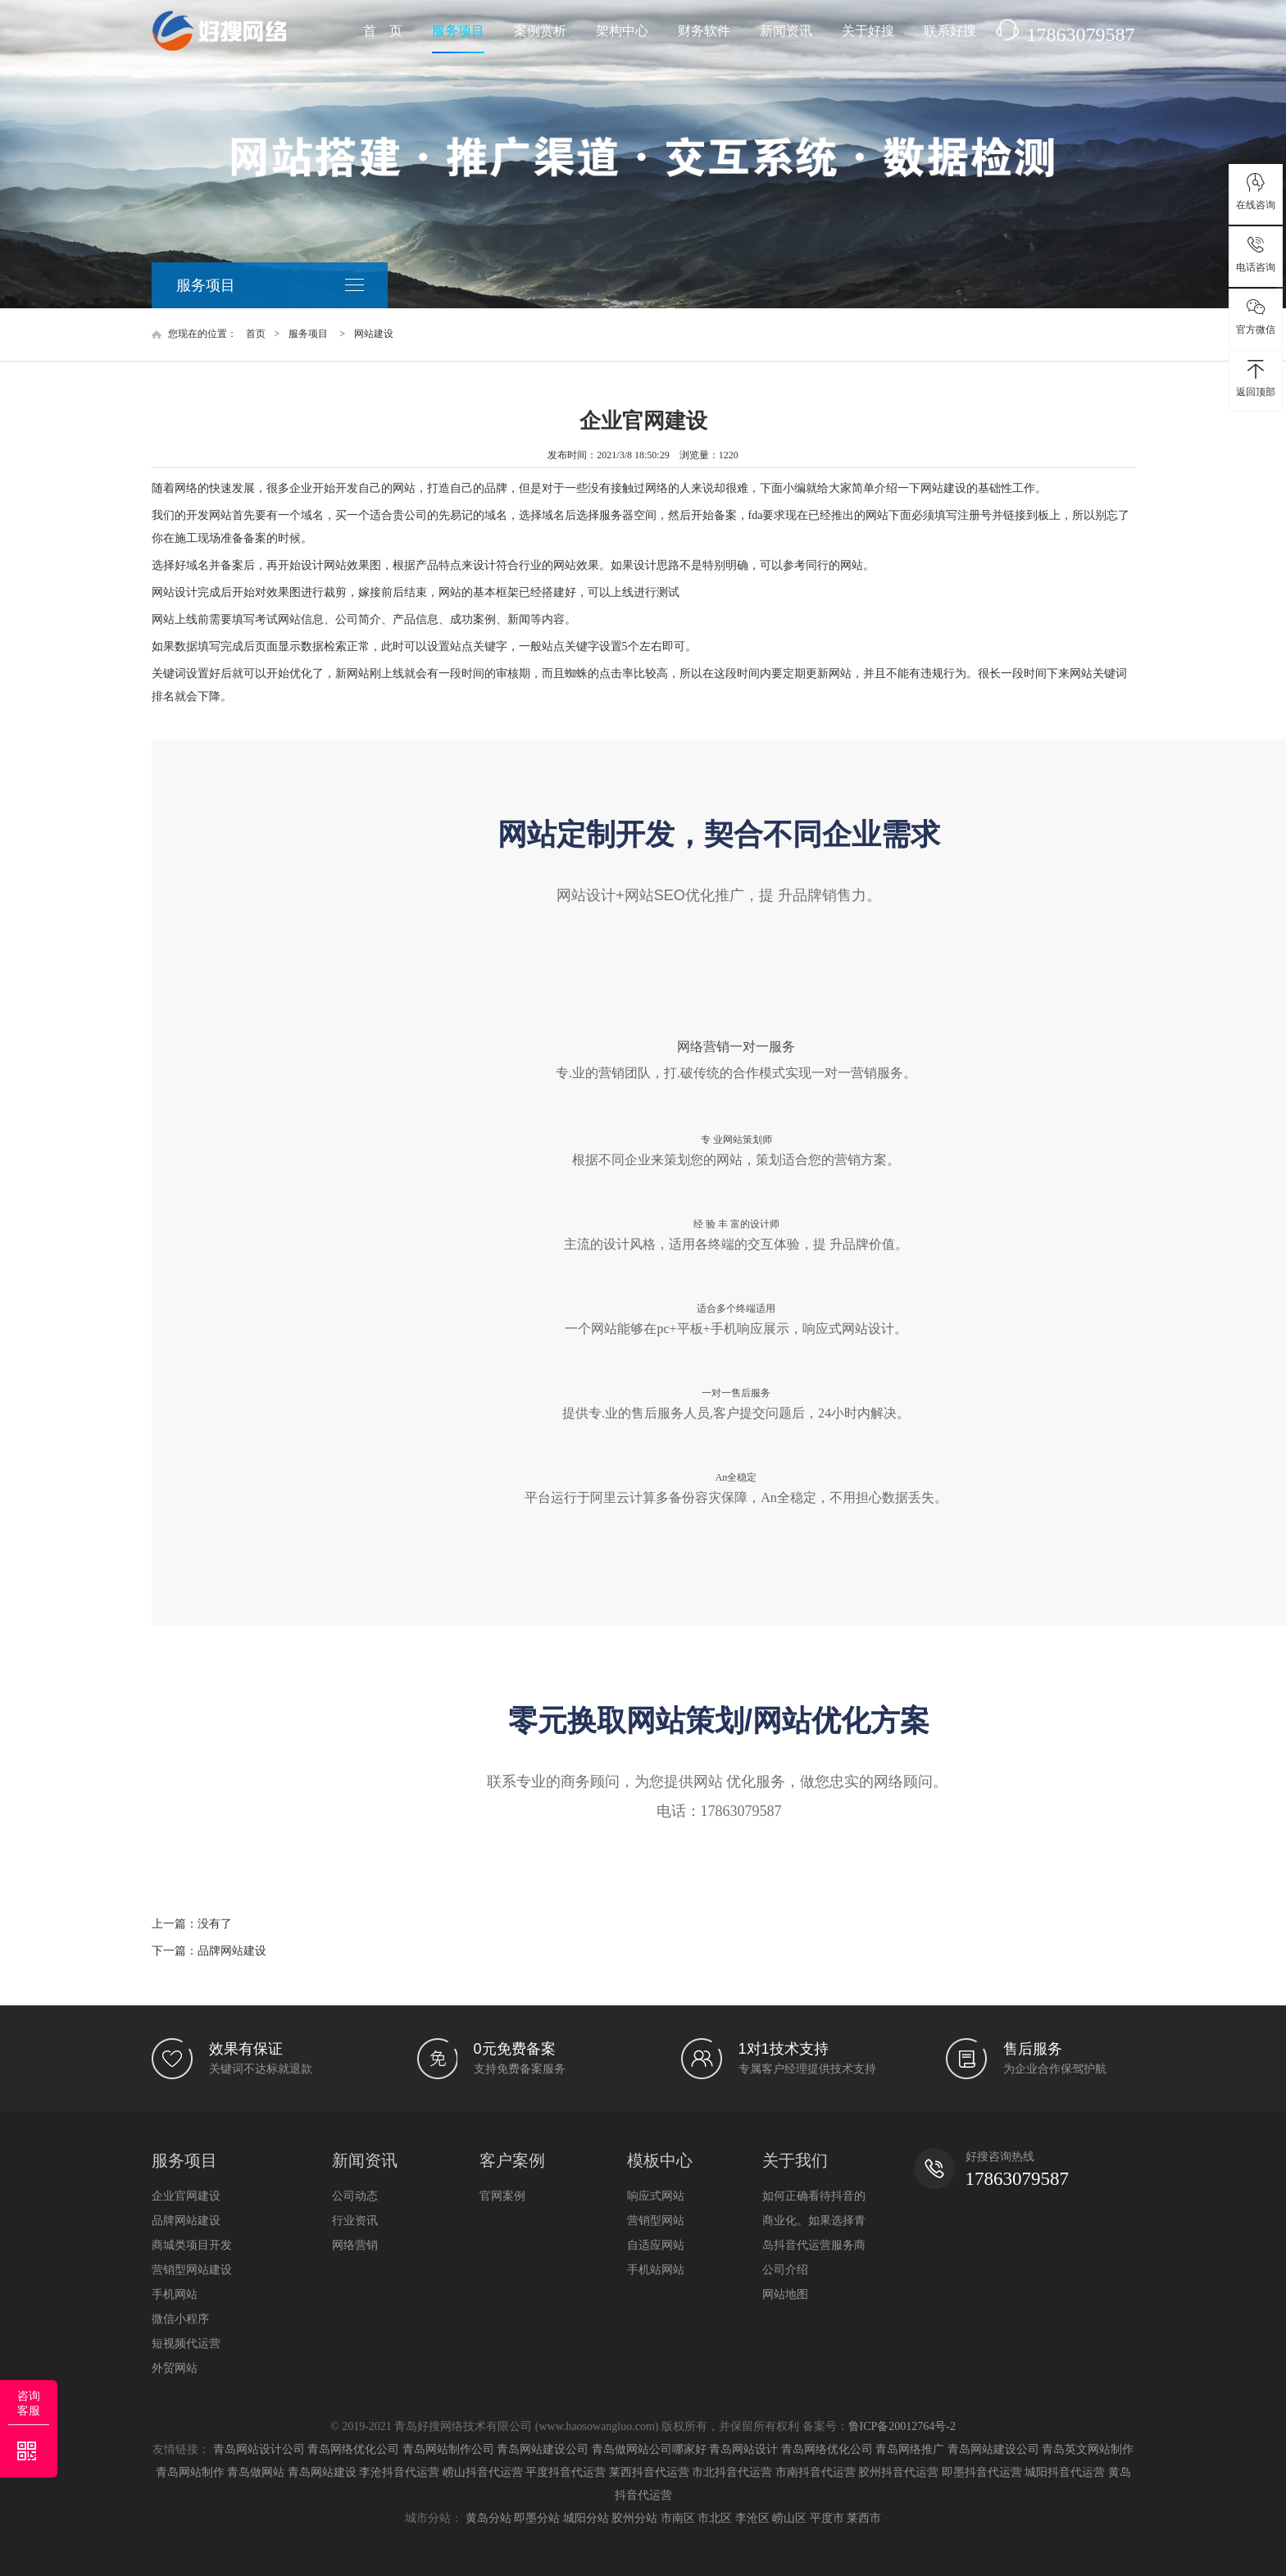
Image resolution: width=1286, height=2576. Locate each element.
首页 (256, 333)
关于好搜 (868, 31)
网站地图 (785, 2294)
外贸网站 (175, 2367)
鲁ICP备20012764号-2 (902, 2426)
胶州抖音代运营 (898, 2472)
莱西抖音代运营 (649, 2472)
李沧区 (752, 2518)
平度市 (827, 2518)
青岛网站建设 (322, 2472)
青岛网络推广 (909, 2449)
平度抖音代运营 (565, 2472)
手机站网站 (655, 2269)
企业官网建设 (186, 2195)
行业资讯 (355, 2220)
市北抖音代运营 (732, 2472)
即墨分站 (537, 2518)
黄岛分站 (488, 2518)
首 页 (382, 31)
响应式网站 (655, 2195)
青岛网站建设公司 (542, 2449)
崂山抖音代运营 (483, 2472)
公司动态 (355, 2195)
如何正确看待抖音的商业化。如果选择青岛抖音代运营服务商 (814, 2220)
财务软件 (704, 31)
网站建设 (373, 333)
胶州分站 (634, 2518)
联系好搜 (950, 31)
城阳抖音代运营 (1065, 2472)
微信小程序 (180, 2318)
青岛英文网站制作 (1088, 2449)
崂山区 (789, 2518)
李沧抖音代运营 (399, 2472)
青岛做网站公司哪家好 (649, 2449)
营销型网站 (655, 2220)
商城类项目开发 (192, 2244)
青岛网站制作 (190, 2472)
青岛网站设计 (743, 2449)
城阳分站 (586, 2518)
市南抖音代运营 (815, 2472)
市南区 (678, 2518)
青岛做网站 (255, 2472)
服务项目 (458, 31)
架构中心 (622, 31)
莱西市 (864, 2518)
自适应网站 (655, 2244)
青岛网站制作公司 (448, 2449)
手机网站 (175, 2294)
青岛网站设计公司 (259, 2449)
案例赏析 (540, 31)
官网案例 (502, 2195)
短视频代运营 (186, 2343)
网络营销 (355, 2244)
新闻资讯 (786, 31)
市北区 (715, 2518)
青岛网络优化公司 (353, 2449)
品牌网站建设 (232, 1951)
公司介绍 (785, 2269)
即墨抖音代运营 (982, 2472)
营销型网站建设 (192, 2269)
